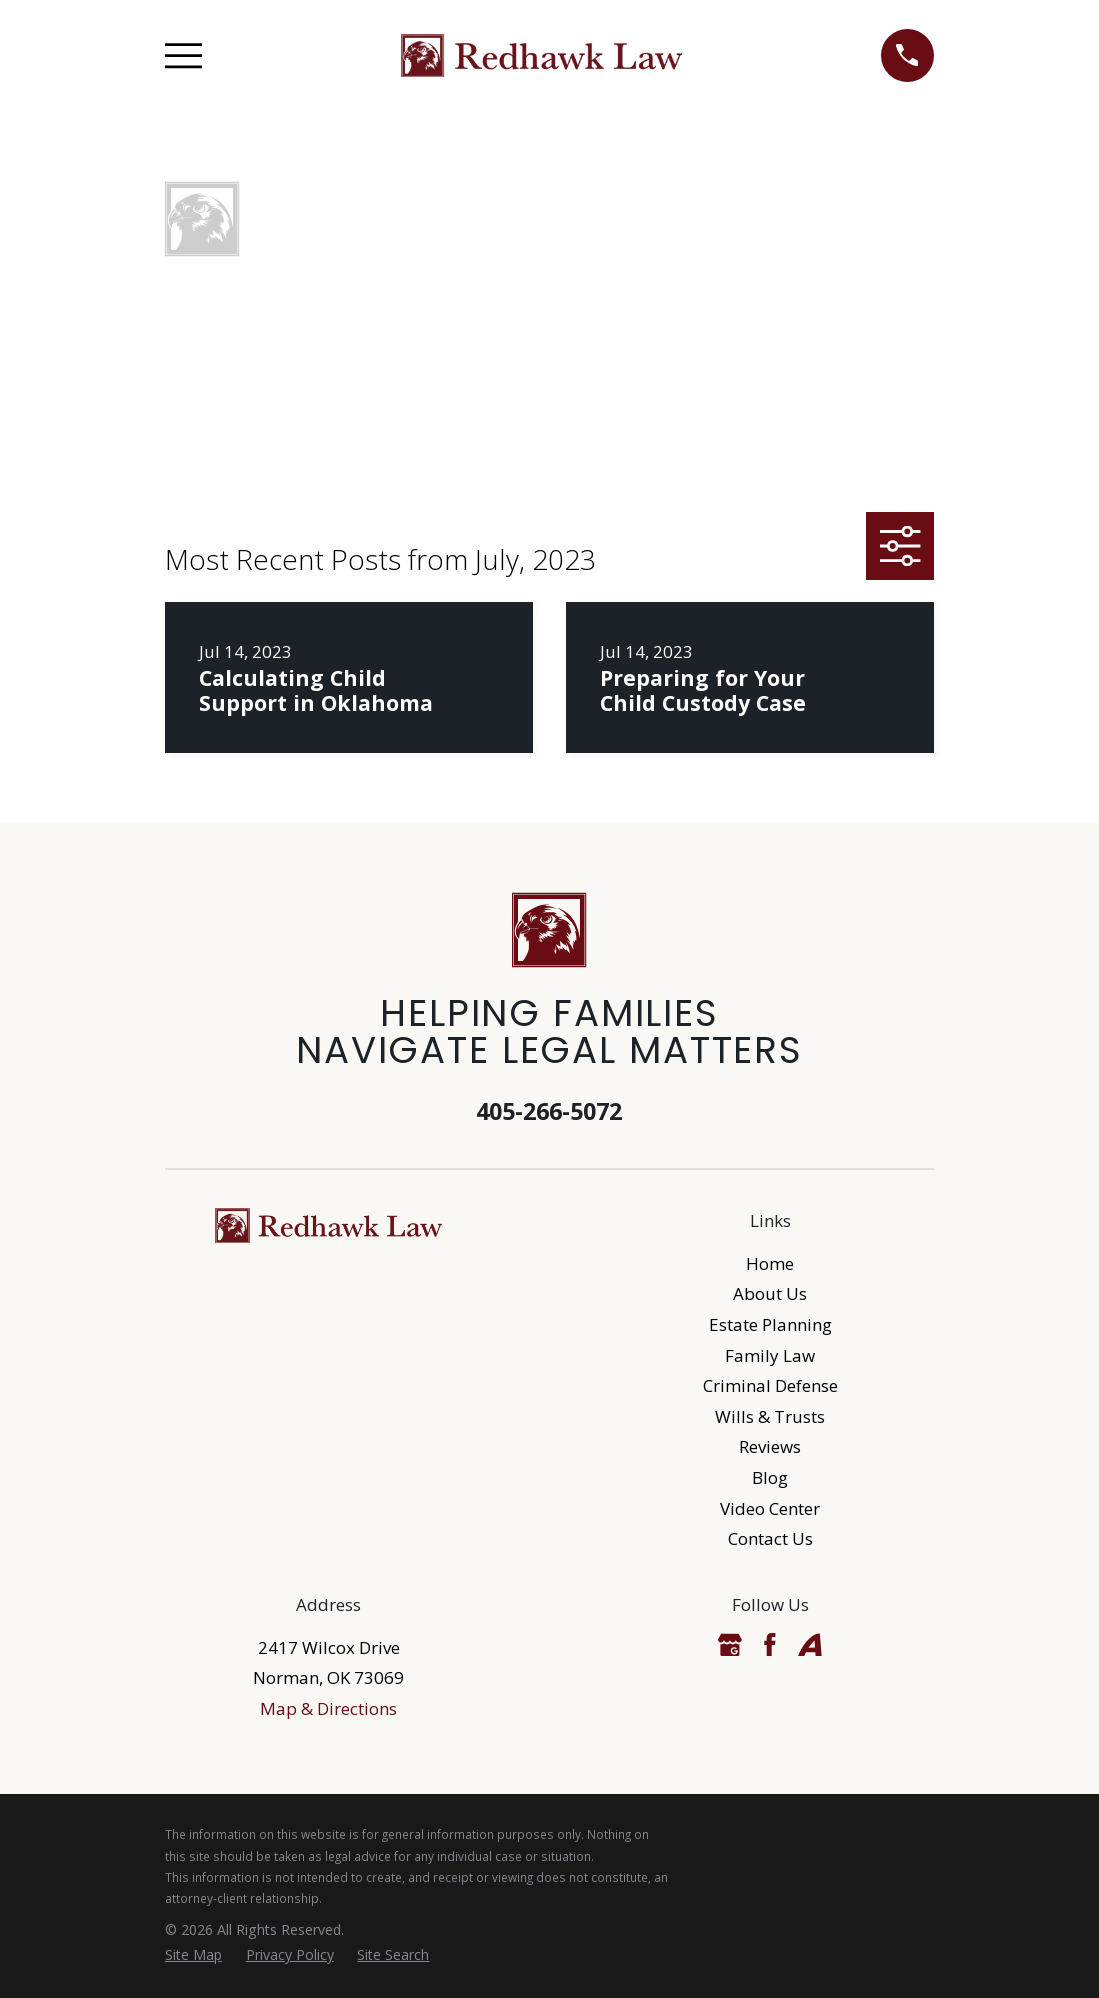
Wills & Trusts (770, 1416)
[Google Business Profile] (730, 1645)
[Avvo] (810, 1645)
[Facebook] (770, 1645)
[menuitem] (193, 1955)
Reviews (770, 1446)
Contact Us (770, 1538)
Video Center (770, 1508)
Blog (770, 1477)
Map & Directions (328, 1708)
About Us (770, 1293)
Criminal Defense (770, 1385)
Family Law (770, 1355)
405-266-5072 (549, 1111)
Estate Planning (770, 1324)
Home (770, 1263)
